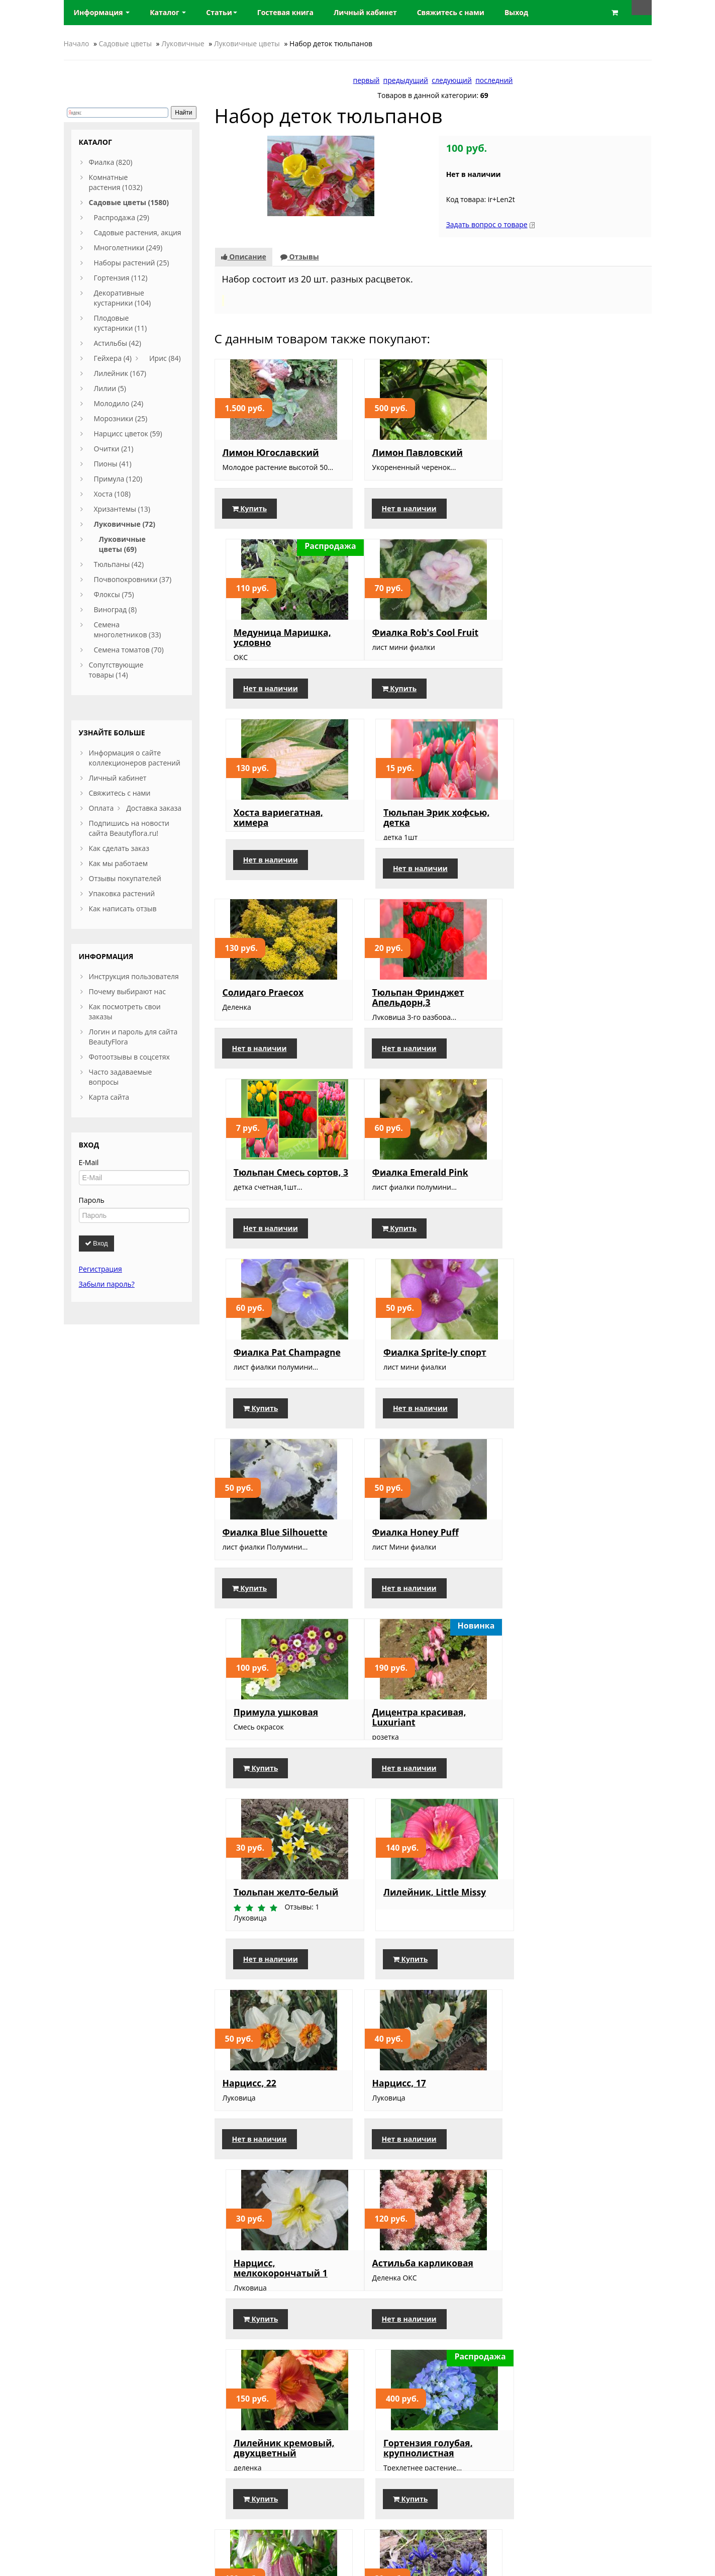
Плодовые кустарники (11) (120, 323)
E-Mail (89, 1162)
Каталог (168, 12)
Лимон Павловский (417, 452)
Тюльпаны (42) (119, 564)
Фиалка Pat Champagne (425, 1022)
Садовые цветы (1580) (129, 202)
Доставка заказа (153, 808)
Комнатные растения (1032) (116, 182)
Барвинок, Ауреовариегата (558, 2148)
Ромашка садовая (413, 2143)
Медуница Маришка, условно (570, 457)
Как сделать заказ (119, 848)
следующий (452, 80)
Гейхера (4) (113, 358)
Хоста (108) (112, 494)
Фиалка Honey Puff (415, 1202)
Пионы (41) (113, 463)
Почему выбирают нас (127, 991)
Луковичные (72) (124, 524)
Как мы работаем (118, 863)
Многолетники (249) (128, 247)
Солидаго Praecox (263, 832)
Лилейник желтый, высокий (566, 1958)
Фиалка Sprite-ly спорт (572, 1022)
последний (494, 80)
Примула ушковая (563, 1202)
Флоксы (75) (114, 594)
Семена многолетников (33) (127, 629)
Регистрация (100, 1269)
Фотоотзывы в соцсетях (129, 1057)
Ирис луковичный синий (430, 1953)
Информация (102, 12)
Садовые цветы (125, 43)
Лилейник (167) (120, 373)
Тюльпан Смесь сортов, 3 (578, 832)
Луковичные (182, 43)
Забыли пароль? (107, 1284)
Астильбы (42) (117, 343)
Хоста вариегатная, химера (416, 647)
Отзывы (299, 256)
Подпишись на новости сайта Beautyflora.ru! (129, 828)
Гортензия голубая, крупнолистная (565, 1768)
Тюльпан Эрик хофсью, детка (574, 647)
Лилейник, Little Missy (572, 1382)
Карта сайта (109, 1097)
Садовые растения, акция (137, 232)
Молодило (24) (119, 403)
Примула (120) (118, 479)
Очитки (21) (114, 448)
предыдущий (405, 80)
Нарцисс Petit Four (265, 2143)
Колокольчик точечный (278, 1953)
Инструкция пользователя (134, 976)
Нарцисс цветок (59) (128, 433)
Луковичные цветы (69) (122, 544)
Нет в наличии (408, 518)
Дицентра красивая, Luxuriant (270, 1387)
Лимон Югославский (271, 452)
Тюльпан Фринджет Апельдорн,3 (418, 837)
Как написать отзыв (123, 908)
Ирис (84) (165, 358)
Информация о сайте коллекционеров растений (134, 758)
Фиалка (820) (111, 162)
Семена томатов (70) (129, 649)
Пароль (92, 1200)
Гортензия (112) (121, 277)
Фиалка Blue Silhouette (275, 1202)
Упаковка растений (122, 893)
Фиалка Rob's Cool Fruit (276, 642)
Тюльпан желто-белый (424, 1382)
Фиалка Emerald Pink (271, 1022)
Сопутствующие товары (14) (116, 670)
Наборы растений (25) (131, 262)
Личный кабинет (118, 778)
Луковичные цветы (247, 43)
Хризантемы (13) (122, 509)
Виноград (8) (115, 609)
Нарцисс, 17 (399, 1573)
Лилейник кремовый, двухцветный (422, 1768)
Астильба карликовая (273, 1763)
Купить (249, 518)
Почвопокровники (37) (133, 579)
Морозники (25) (121, 418)
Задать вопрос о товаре (487, 224)
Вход (96, 1243)
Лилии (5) (110, 388)
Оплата (101, 808)
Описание (243, 256)
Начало (76, 43)
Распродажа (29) (121, 217)
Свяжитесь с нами (120, 793)
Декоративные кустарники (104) (122, 298)
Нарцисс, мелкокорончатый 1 (568, 1578)
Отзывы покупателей (125, 878)
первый (366, 80)
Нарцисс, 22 (249, 1573)
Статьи (221, 12)
